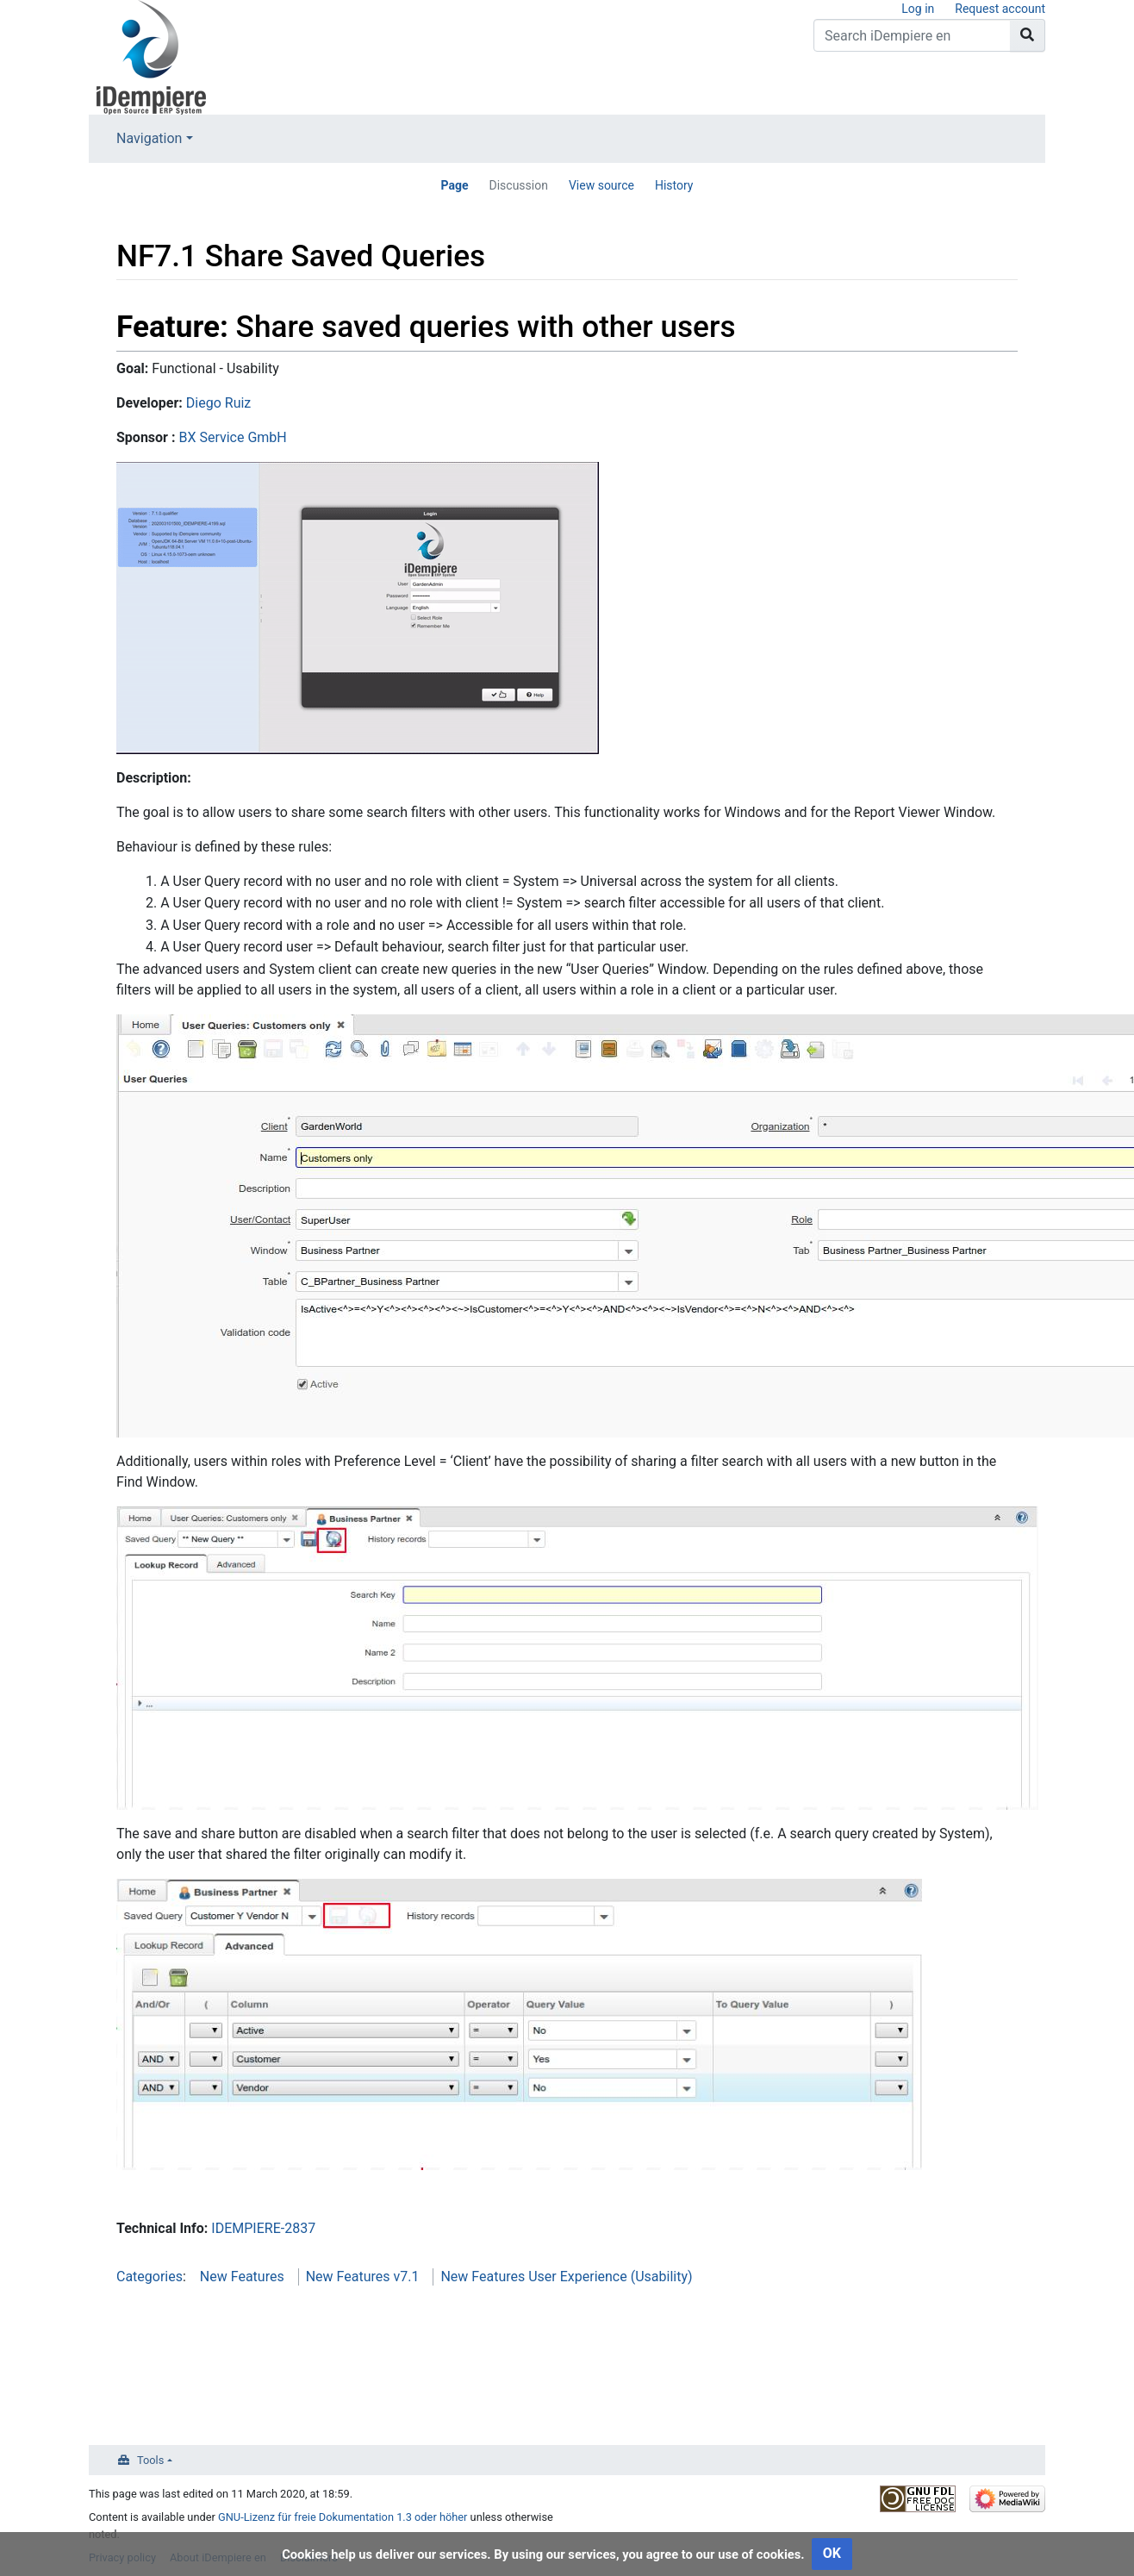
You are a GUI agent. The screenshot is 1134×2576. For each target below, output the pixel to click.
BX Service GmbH (232, 437)
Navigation (149, 138)
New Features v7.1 (363, 2276)
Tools (150, 2460)
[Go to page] (1027, 35)
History (674, 185)
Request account (1000, 9)
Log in (917, 9)
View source (601, 185)
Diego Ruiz (218, 403)
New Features (242, 2276)
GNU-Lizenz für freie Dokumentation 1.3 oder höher (342, 2517)
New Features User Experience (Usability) (566, 2276)
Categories (149, 2276)
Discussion (518, 185)
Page (454, 185)
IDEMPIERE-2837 (263, 2228)
